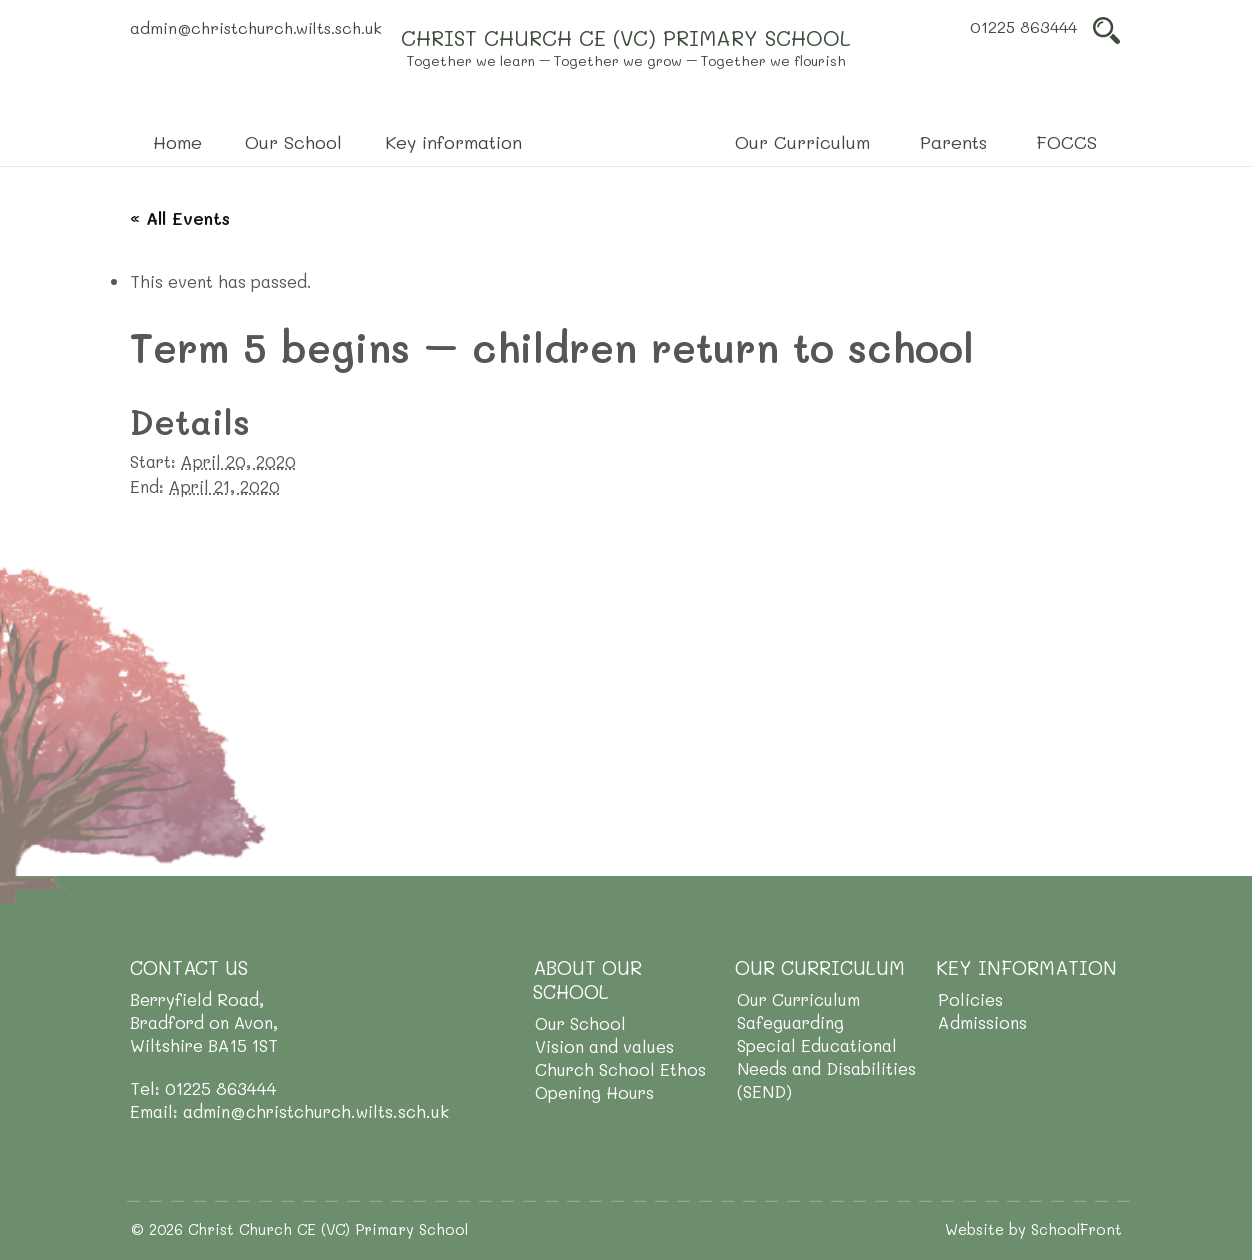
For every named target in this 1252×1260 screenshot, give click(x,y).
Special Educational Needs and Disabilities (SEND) (826, 1068)
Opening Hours (594, 1092)
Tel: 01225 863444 (203, 1088)
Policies (970, 999)
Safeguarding (790, 1022)
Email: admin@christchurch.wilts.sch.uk (289, 1111)
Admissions (982, 1022)
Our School (580, 1023)
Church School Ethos (620, 1069)
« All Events (180, 218)
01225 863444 (1023, 26)
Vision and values (604, 1046)
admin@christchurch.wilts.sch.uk (256, 27)
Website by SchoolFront (1033, 1229)
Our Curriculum (798, 999)
